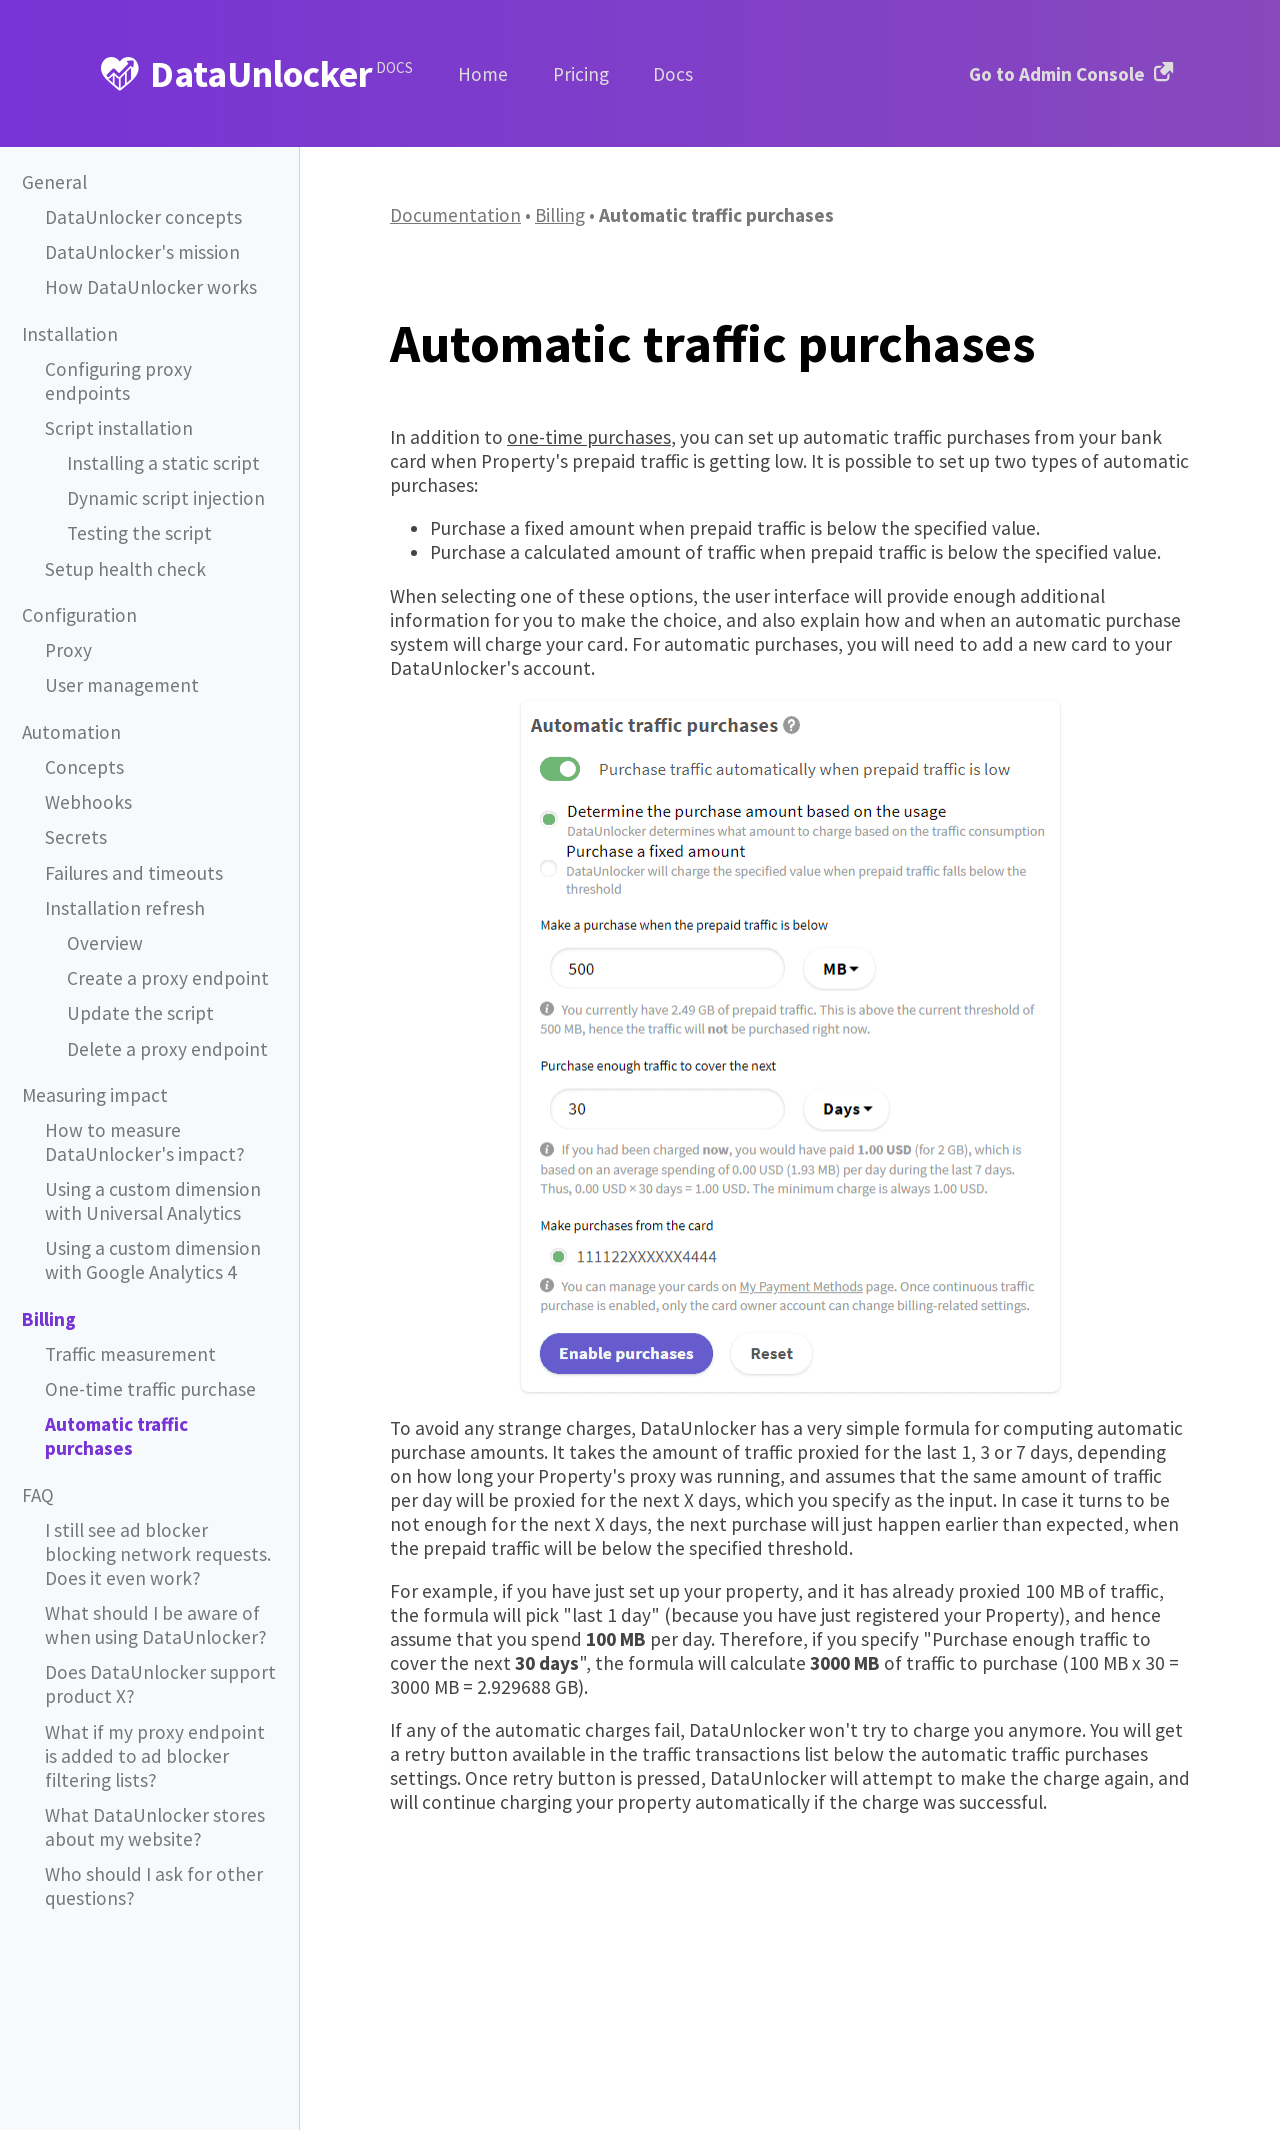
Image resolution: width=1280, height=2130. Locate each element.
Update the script (138, 989)
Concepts (83, 743)
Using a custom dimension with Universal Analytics (151, 1174)
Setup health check (124, 545)
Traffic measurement (129, 1324)
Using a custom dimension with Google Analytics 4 (151, 1231)
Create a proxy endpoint (164, 954)
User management (120, 661)
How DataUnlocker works (147, 287)
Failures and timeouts (131, 849)
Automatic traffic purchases (160, 1394)
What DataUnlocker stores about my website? (151, 1762)
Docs (673, 74)
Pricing (581, 74)
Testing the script (138, 509)
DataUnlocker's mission (140, 252)
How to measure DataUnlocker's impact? (141, 1117)
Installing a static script (160, 439)
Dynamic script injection (164, 474)
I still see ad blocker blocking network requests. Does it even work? (155, 1498)
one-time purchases (589, 437)
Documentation (455, 215)
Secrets (75, 813)
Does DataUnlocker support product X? (157, 1624)
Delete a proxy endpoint (164, 1025)
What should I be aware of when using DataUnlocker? (153, 1567)
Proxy (67, 626)
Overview (104, 919)
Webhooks (87, 778)
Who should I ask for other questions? (151, 1819)
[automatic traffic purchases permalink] (380, 343)
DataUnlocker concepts (140, 217)
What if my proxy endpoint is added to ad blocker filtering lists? (161, 1693)
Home (483, 74)
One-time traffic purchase (148, 1359)
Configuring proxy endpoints (160, 369)
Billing (560, 215)
